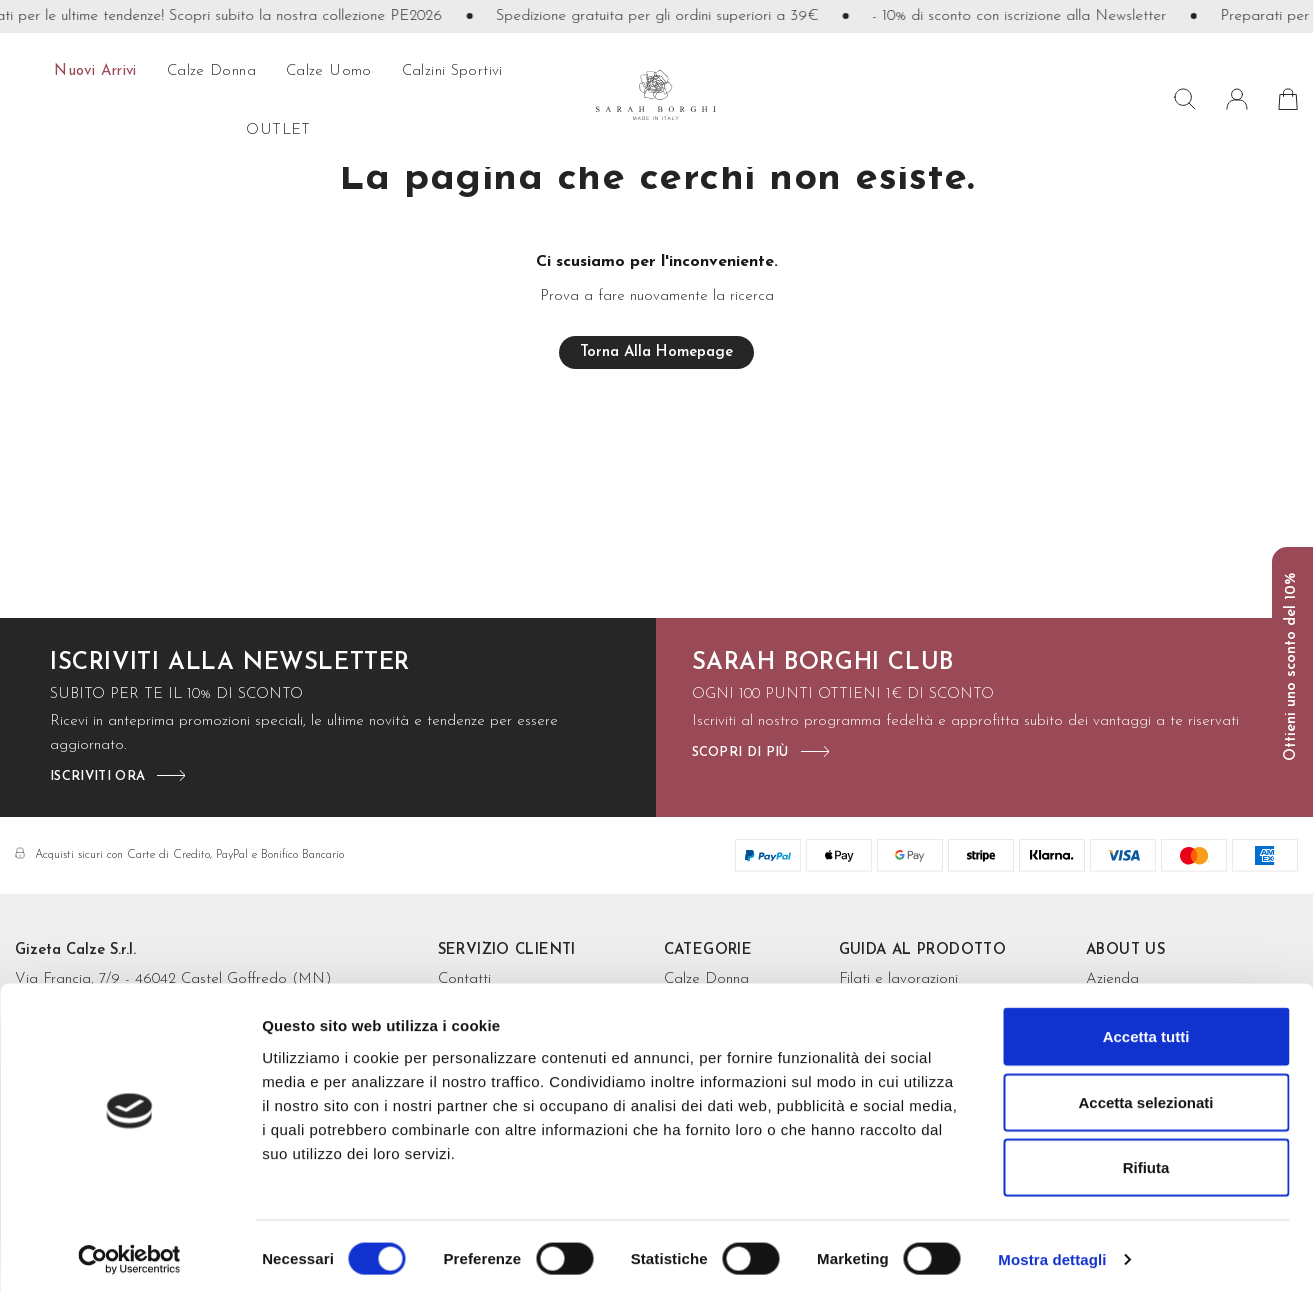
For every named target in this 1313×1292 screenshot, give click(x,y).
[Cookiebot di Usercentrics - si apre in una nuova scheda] (129, 1253)
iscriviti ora (97, 776)
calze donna (211, 71)
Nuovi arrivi (95, 71)
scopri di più (740, 752)
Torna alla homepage (656, 352)
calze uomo (329, 71)
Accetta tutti (1146, 1029)
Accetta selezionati (1145, 1095)
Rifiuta (1146, 1160)
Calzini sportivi (452, 71)
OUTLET (278, 130)
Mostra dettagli (1052, 1252)
